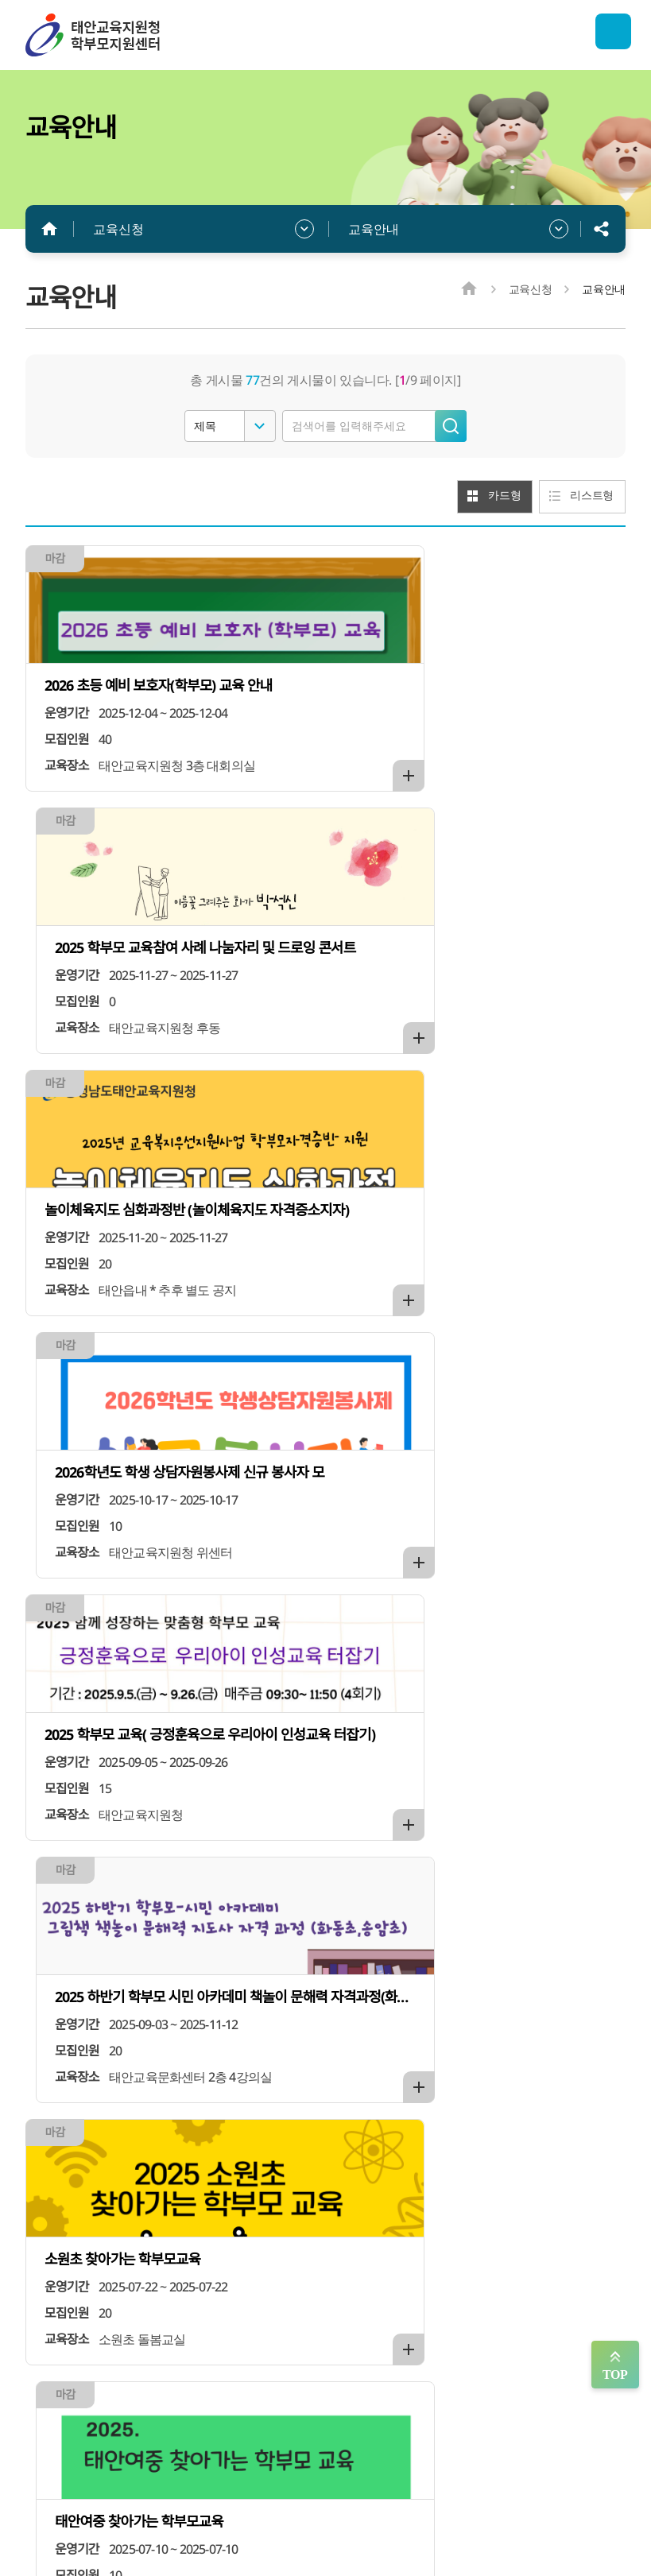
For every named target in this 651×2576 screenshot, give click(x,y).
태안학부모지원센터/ (144, 35)
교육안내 (373, 229)
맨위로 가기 (615, 2364)
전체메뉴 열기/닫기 (606, 35)
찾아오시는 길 (518, 2425)
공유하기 (601, 228)
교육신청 (118, 229)
